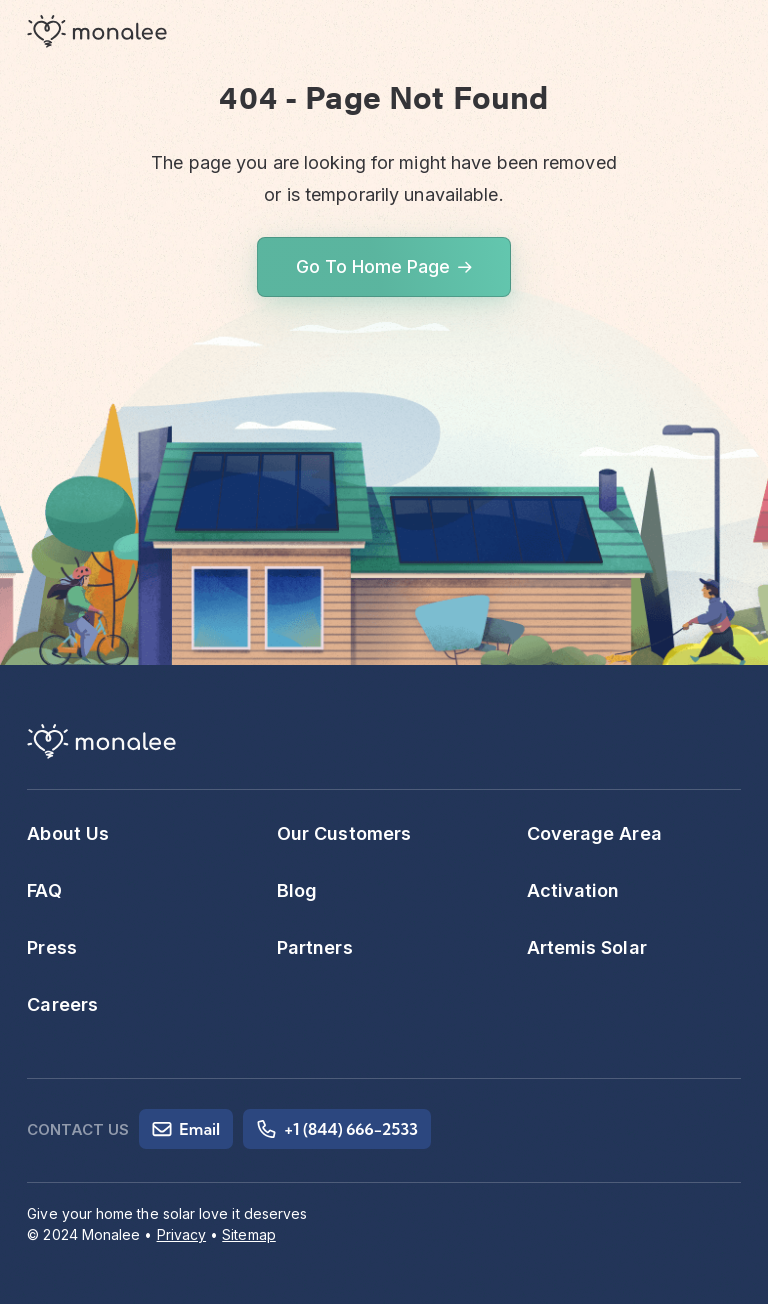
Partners (315, 947)
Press (51, 947)
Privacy (182, 1234)
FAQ (44, 890)
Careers (62, 1004)
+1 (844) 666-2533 (337, 1129)
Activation (573, 890)
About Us (68, 833)
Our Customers (344, 833)
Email (186, 1129)
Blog (297, 890)
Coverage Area (594, 833)
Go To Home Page (373, 266)
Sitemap (249, 1234)
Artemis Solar (587, 947)
